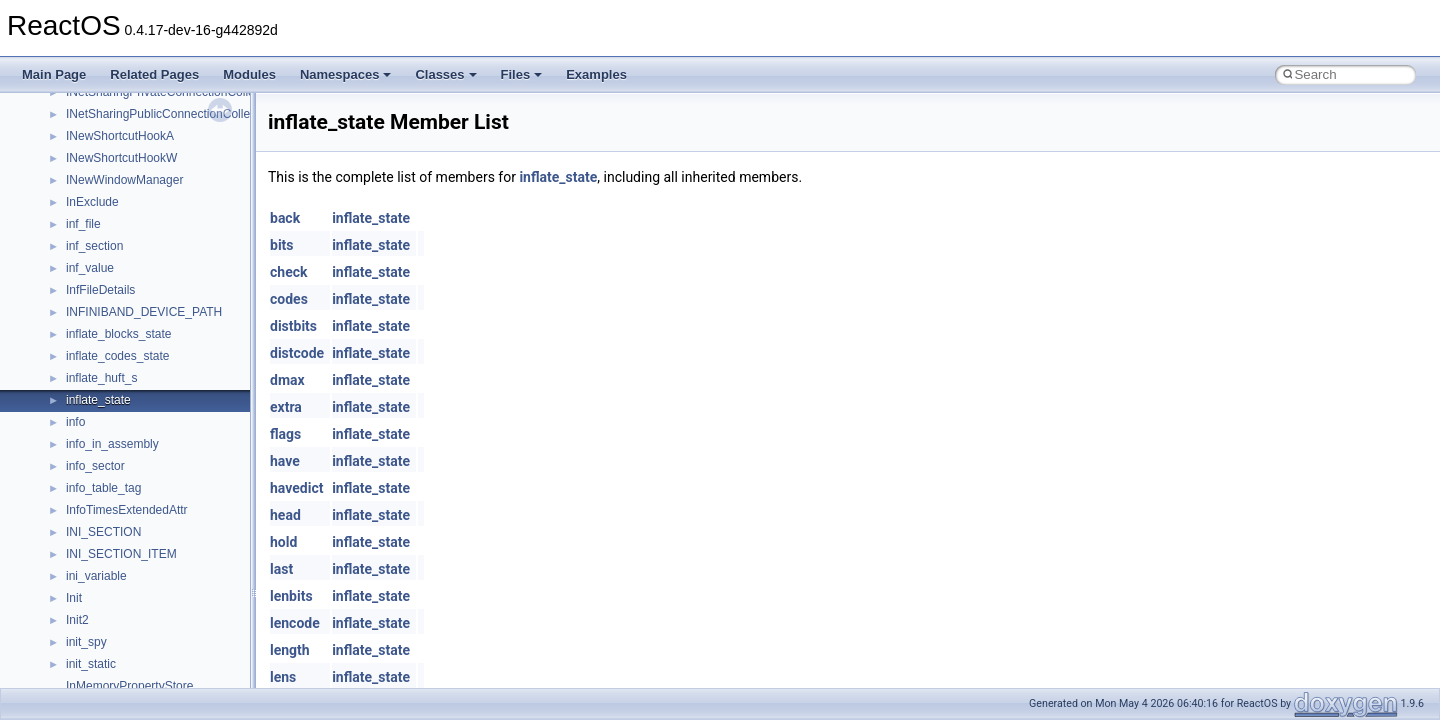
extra (286, 407)
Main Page (54, 74)
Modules (249, 74)
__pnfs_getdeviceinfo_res (134, 479)
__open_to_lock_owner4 (131, 237)
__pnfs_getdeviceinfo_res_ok (144, 501)
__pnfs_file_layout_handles (138, 435)
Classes (445, 74)
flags (285, 434)
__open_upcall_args (120, 259)
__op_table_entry (112, 171)
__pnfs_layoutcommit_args (137, 633)
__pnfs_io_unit (105, 567)
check (288, 272)
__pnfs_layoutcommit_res (134, 655)
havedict (296, 488)
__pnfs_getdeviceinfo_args (137, 457)
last (281, 569)
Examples (596, 74)
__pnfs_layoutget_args (126, 677)
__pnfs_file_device (115, 391)
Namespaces (346, 74)
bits (282, 245)
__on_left (90, 127)
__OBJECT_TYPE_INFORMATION (160, 105)
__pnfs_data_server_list (129, 347)
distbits (293, 326)
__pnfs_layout (103, 589)
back (285, 218)
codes (289, 299)
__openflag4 (99, 281)
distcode (297, 353)
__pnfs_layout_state (119, 611)
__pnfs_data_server (119, 325)
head (285, 515)
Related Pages (154, 74)
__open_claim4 (106, 193)
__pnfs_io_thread (112, 545)
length (290, 650)
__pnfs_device (104, 369)
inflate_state (558, 177)
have (285, 461)
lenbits (291, 596)
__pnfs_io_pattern (114, 523)
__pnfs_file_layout (114, 413)
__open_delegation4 (120, 215)
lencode (295, 623)
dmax (287, 380)
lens (283, 677)
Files (522, 74)
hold (283, 542)
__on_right (94, 149)
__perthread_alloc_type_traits (145, 303)
